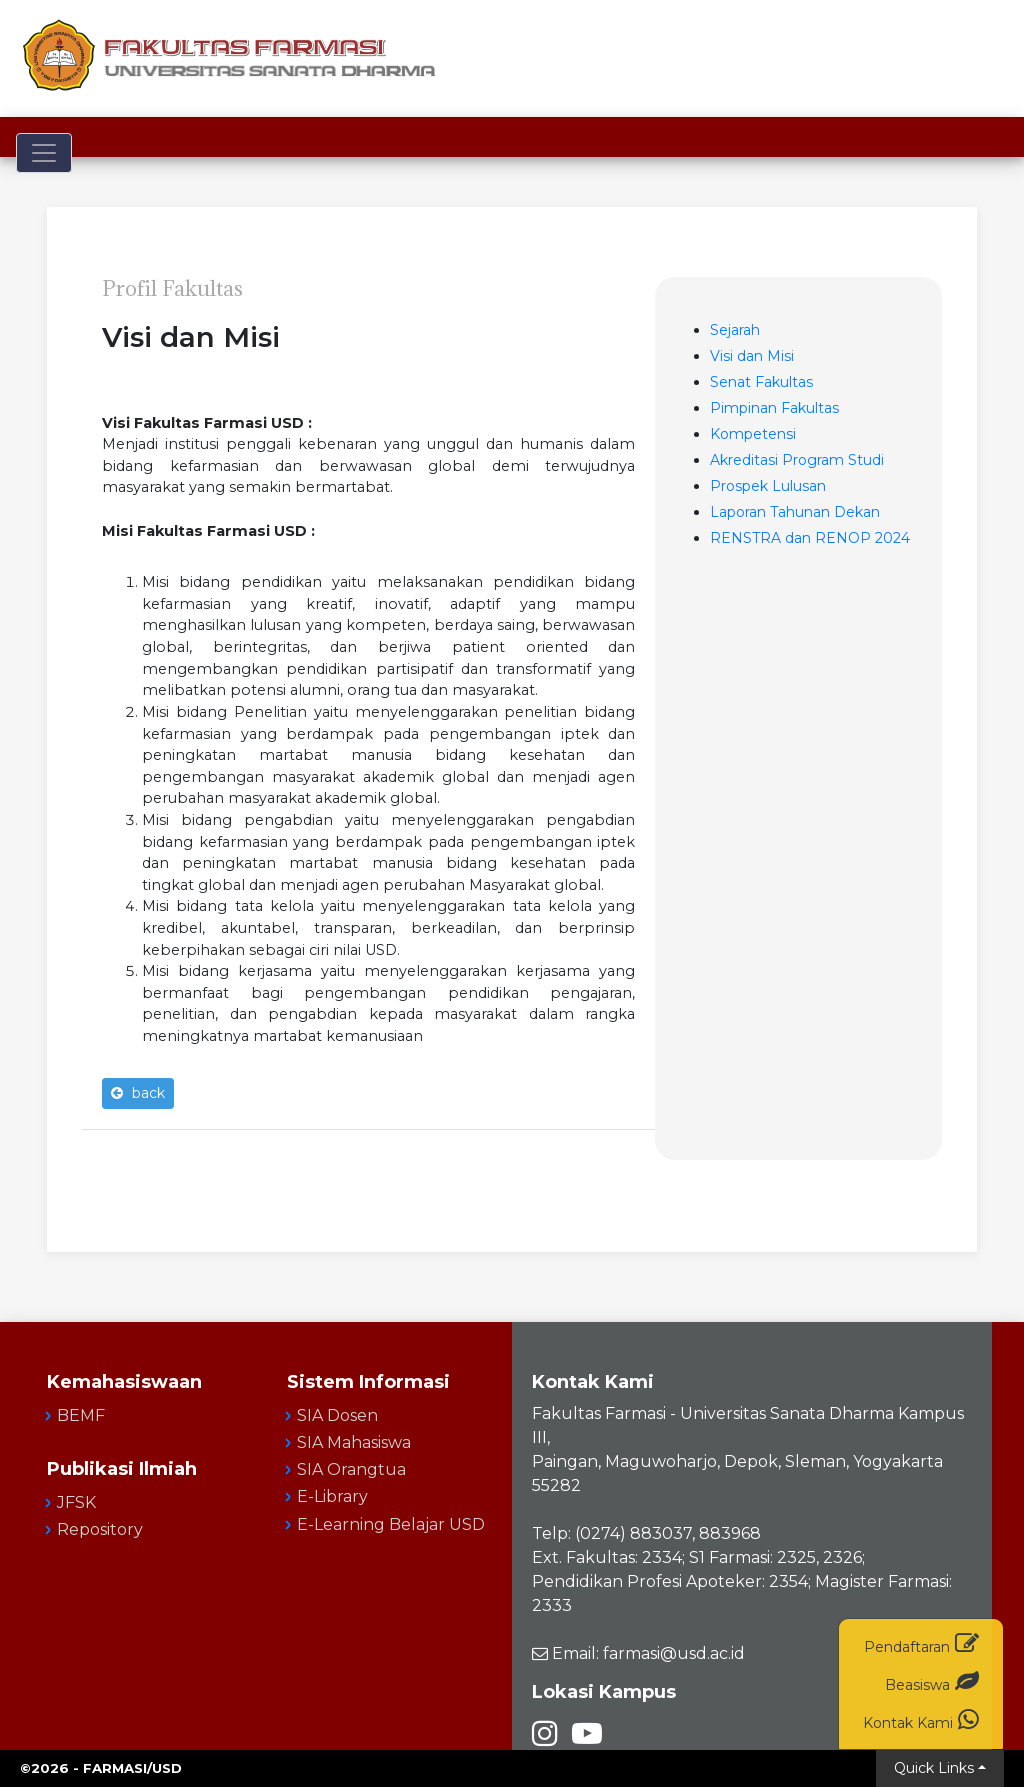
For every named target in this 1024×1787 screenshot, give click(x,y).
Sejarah (735, 330)
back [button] (138, 1093)
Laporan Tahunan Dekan (795, 512)
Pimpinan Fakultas (774, 408)
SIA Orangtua (351, 1469)
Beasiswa (932, 1681)
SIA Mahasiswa (354, 1442)
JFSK (76, 1502)
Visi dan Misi (752, 356)
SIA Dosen (337, 1415)
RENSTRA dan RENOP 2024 (810, 538)
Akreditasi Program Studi (797, 460)
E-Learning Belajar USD (391, 1524)
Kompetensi (753, 434)
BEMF (81, 1415)
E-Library (332, 1496)
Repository (100, 1529)
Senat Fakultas (761, 382)
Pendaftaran (921, 1643)
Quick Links (934, 1768)
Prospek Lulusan (768, 486)
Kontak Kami (921, 1719)
